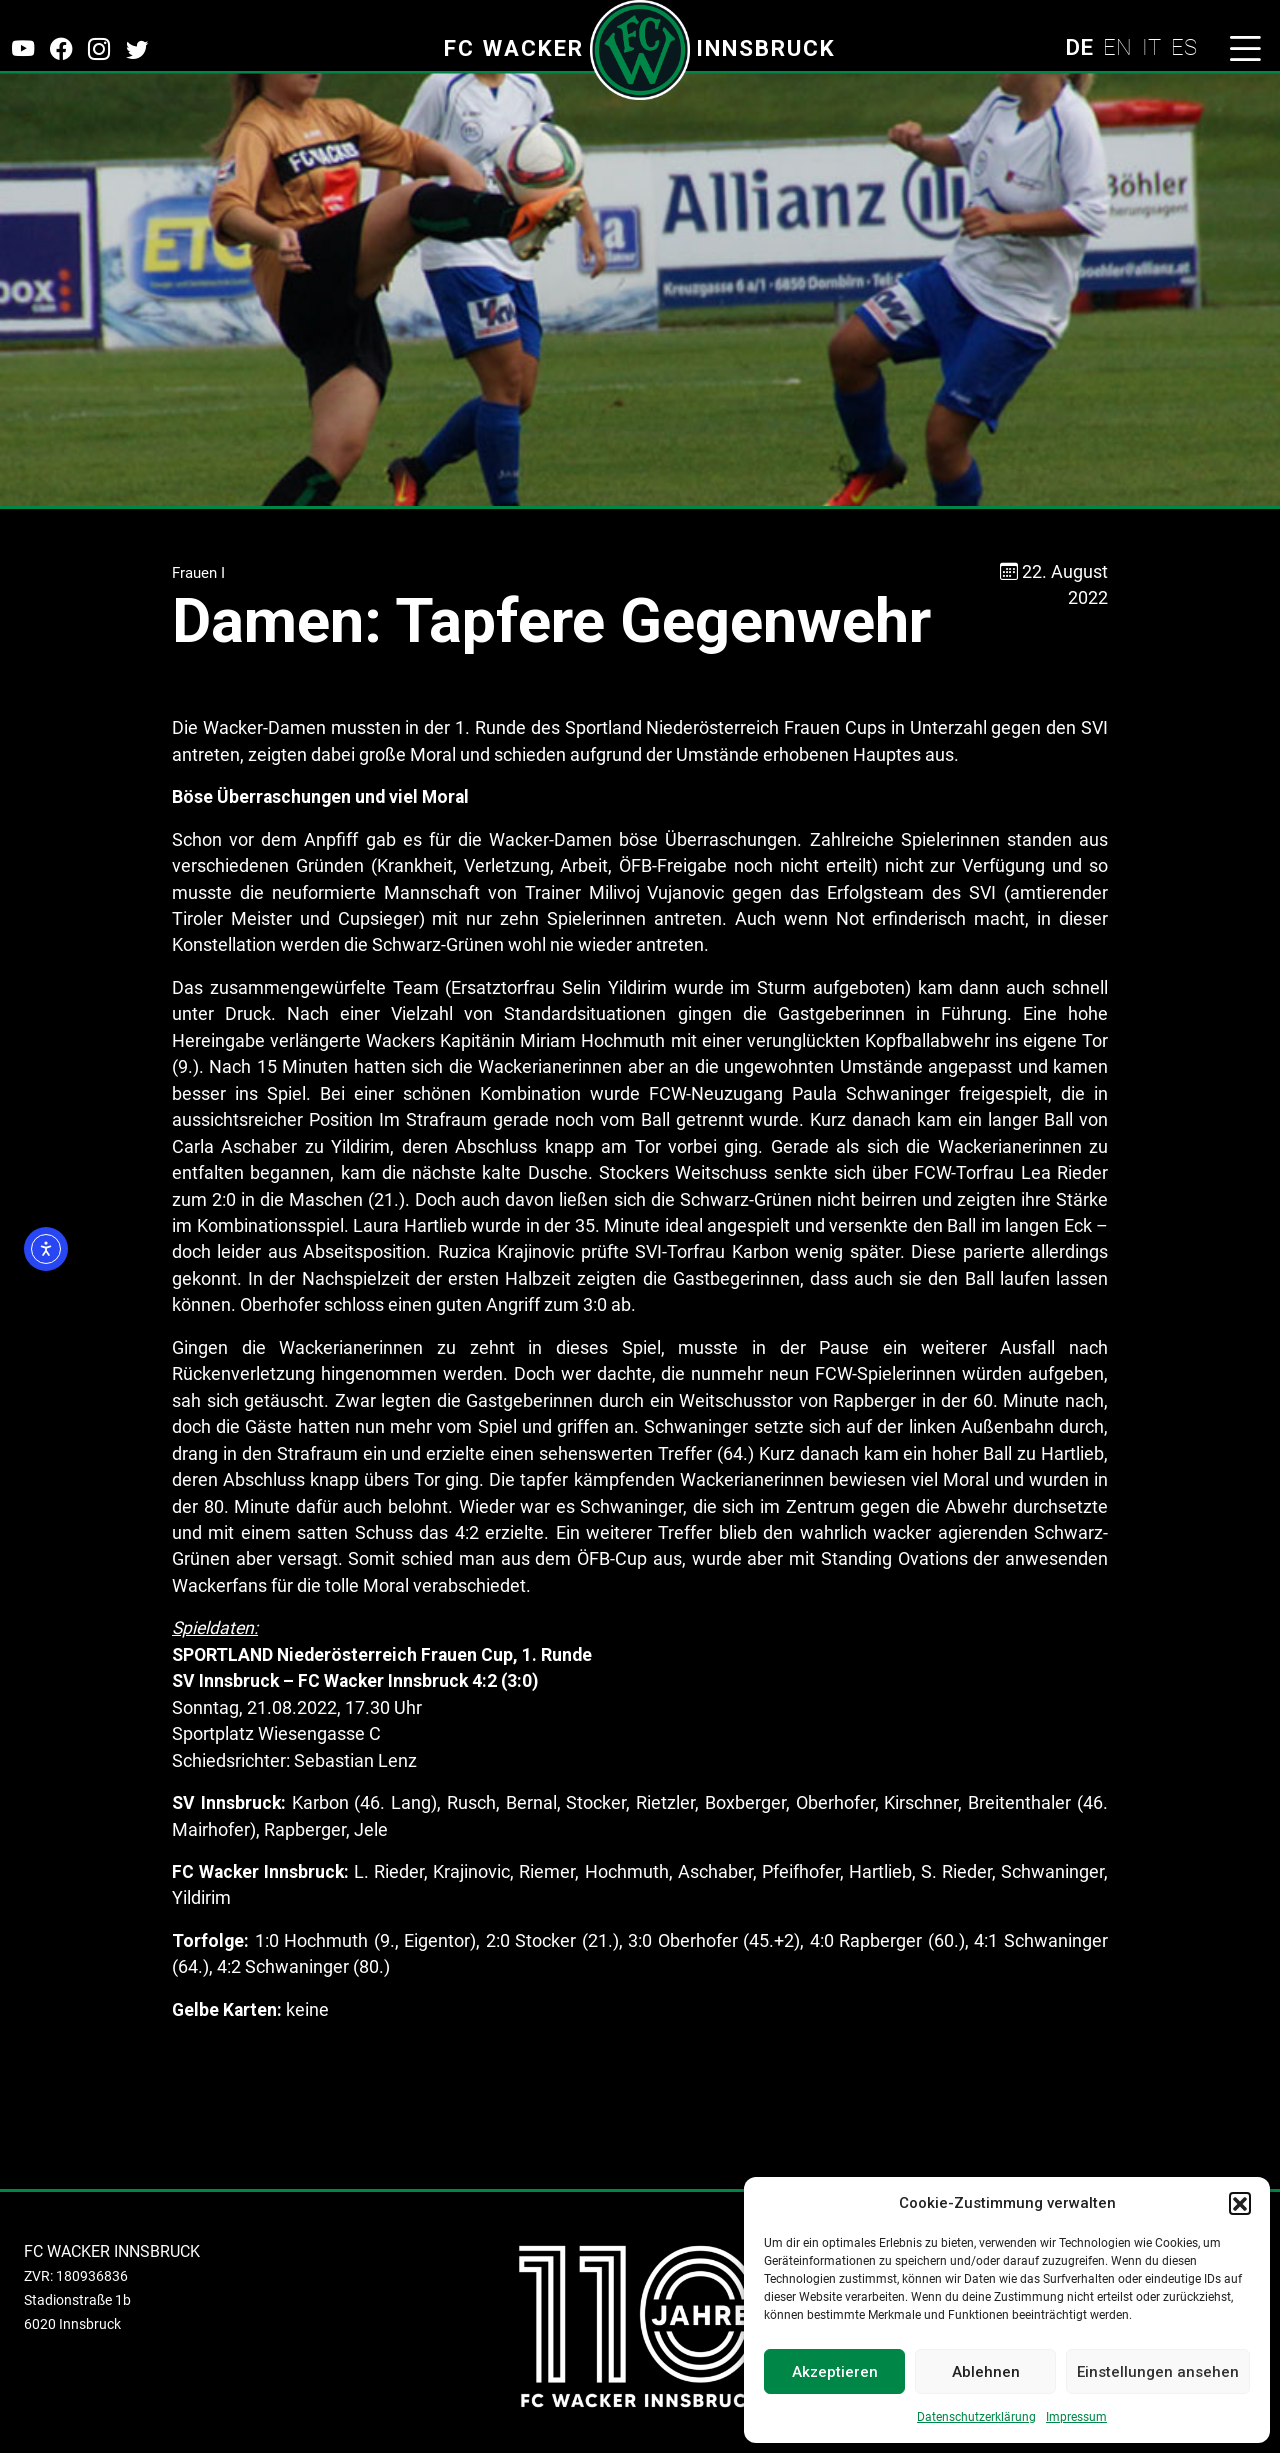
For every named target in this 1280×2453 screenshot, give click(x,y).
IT (1151, 47)
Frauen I (198, 573)
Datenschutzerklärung (976, 2417)
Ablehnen (986, 2372)
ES (1184, 47)
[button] (1240, 2203)
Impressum (1076, 2417)
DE (1079, 47)
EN (1117, 47)
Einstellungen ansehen (1158, 2372)
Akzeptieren (835, 2372)
